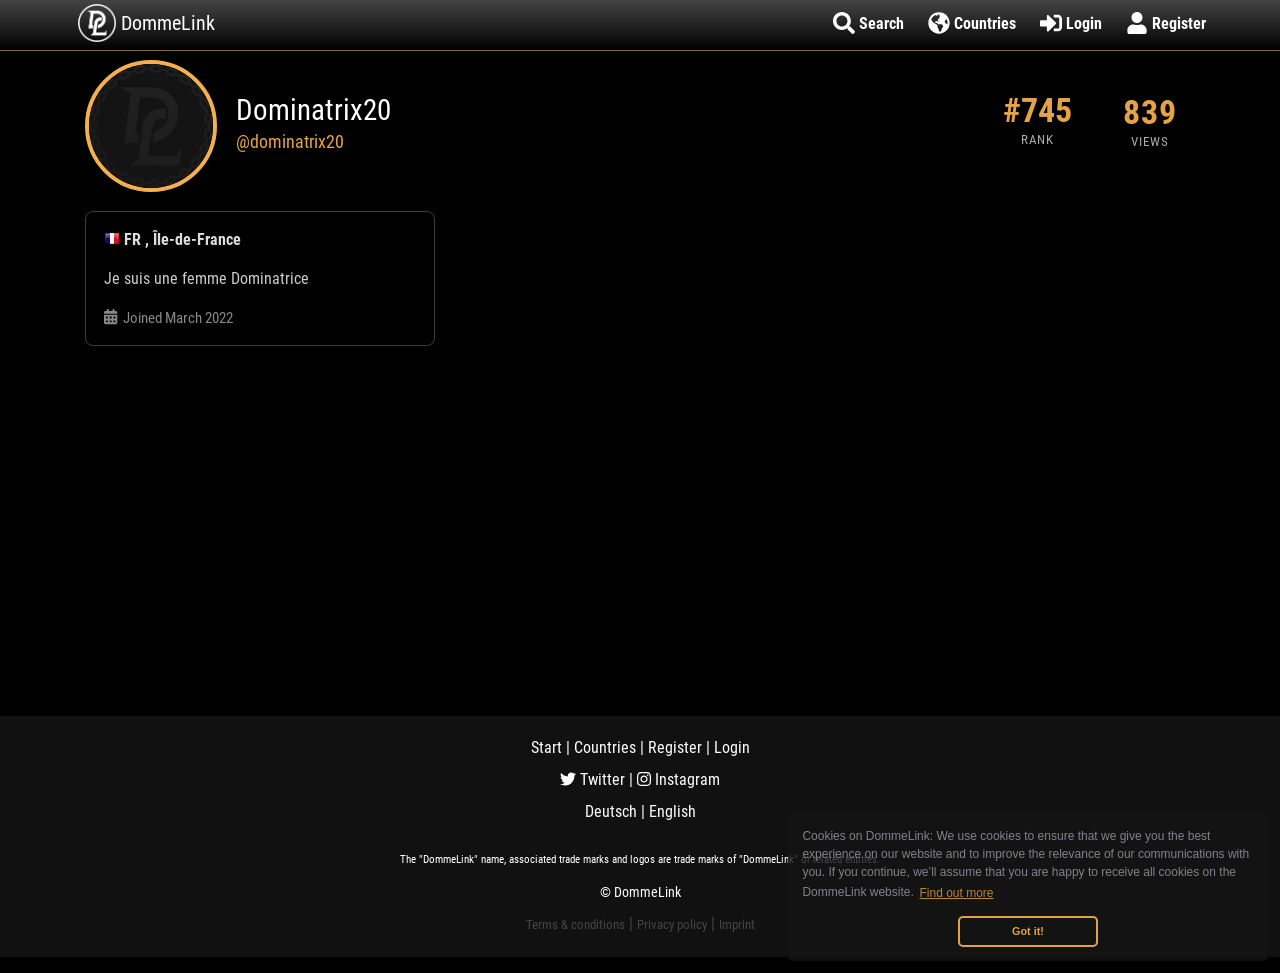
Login (732, 747)
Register (675, 747)
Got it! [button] (1028, 931)
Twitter (592, 779)
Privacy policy (672, 924)
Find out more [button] (957, 893)
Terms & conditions (575, 924)
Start (546, 747)
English (672, 811)
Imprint (737, 924)
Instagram (678, 779)
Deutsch (611, 811)
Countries (605, 747)
